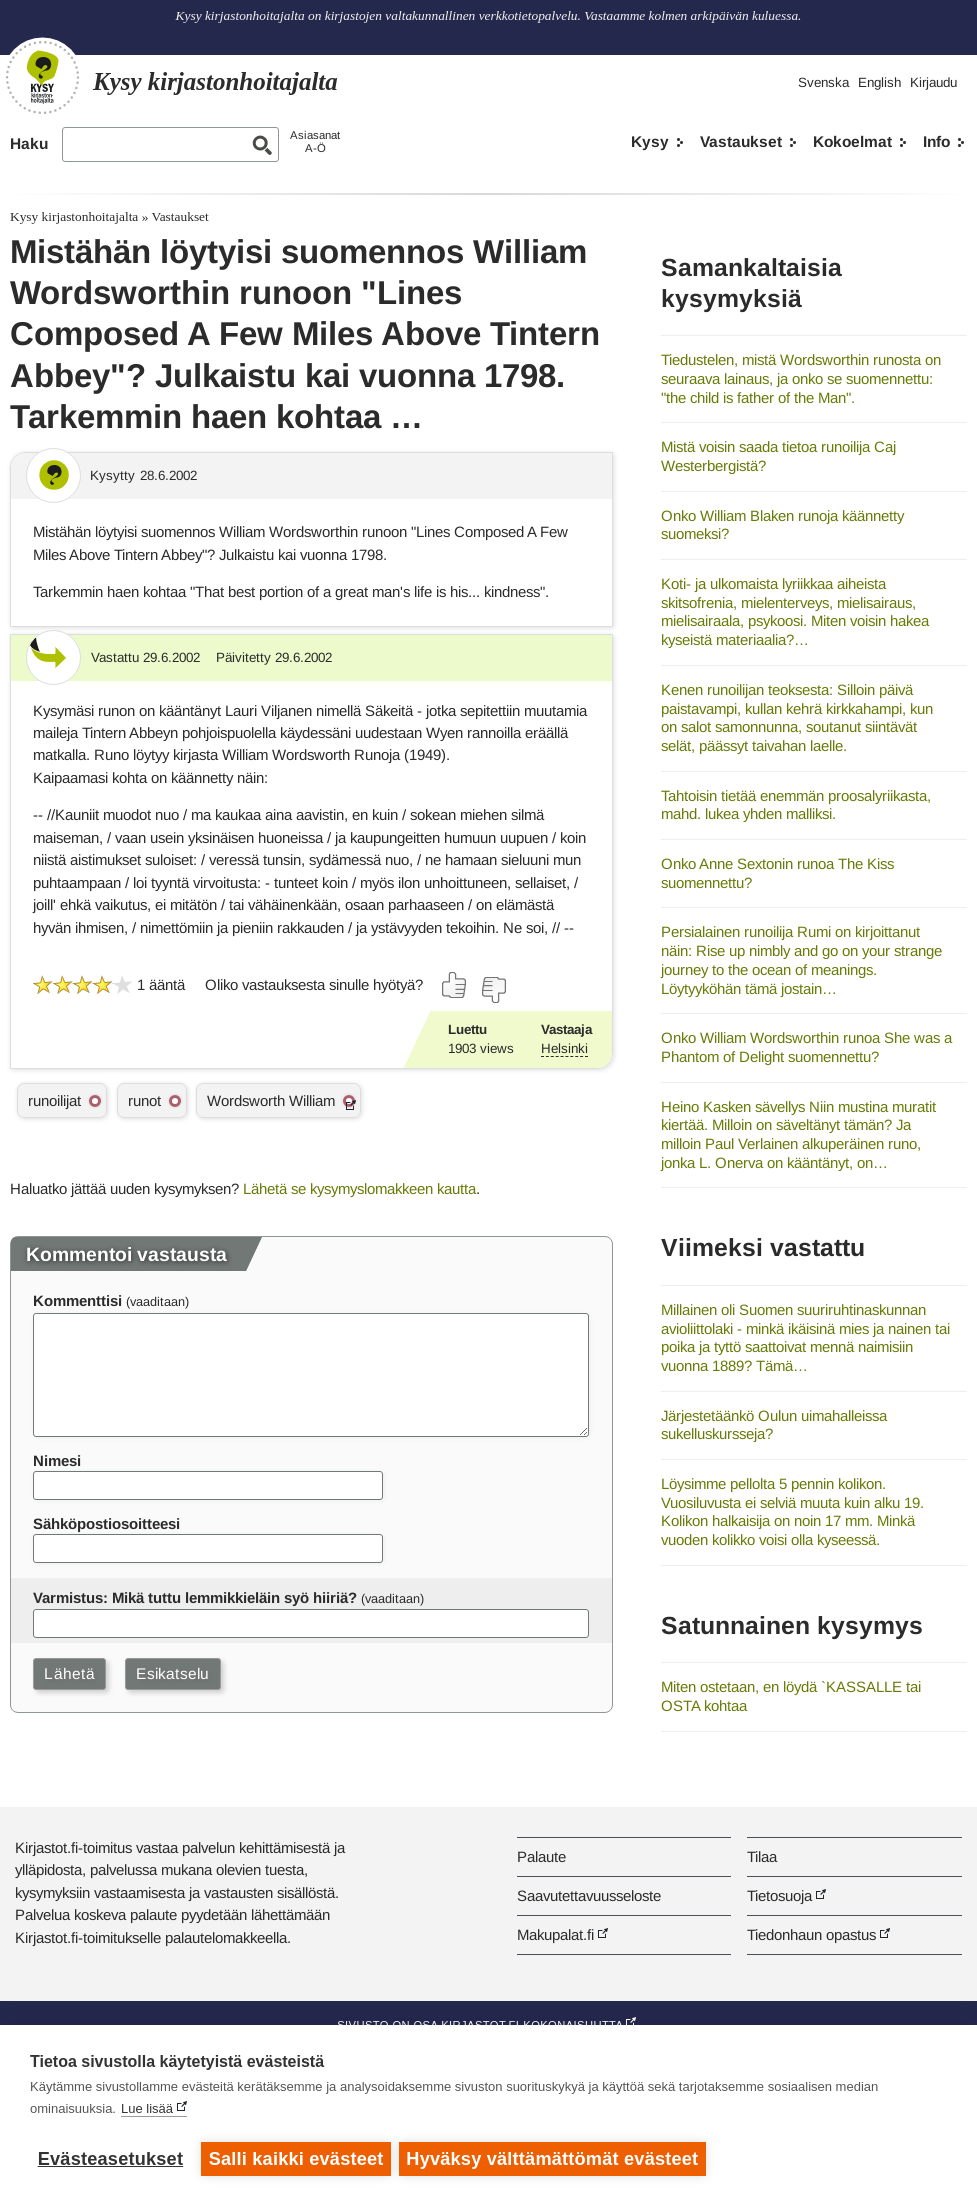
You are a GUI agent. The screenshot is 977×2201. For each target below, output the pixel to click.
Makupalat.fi (555, 1934)
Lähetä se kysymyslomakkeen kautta (359, 1188)
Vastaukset (741, 141)
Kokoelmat (852, 141)
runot (144, 1100)
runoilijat (54, 1100)
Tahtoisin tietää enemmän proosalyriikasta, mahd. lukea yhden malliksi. (796, 805)
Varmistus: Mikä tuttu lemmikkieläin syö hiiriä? (195, 1597)
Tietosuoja (779, 1895)
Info (936, 141)
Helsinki (564, 1048)
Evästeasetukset (110, 2159)
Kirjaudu (933, 82)
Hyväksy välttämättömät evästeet (555, 2159)
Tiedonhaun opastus (811, 1934)
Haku (29, 143)
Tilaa (762, 1856)
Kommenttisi (77, 1300)
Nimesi (57, 1460)
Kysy (650, 141)
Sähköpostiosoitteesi (106, 1523)
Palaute (541, 1856)
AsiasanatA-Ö (315, 141)
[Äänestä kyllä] (455, 985)
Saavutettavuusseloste (589, 1895)
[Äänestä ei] (493, 990)
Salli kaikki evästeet (296, 2159)
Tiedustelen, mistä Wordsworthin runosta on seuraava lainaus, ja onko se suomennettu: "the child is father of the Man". (801, 378)
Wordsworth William (271, 1100)
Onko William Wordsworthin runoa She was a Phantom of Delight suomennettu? (806, 1047)
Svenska (823, 82)
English (879, 82)
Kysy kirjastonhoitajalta (74, 216)
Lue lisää (147, 2110)
